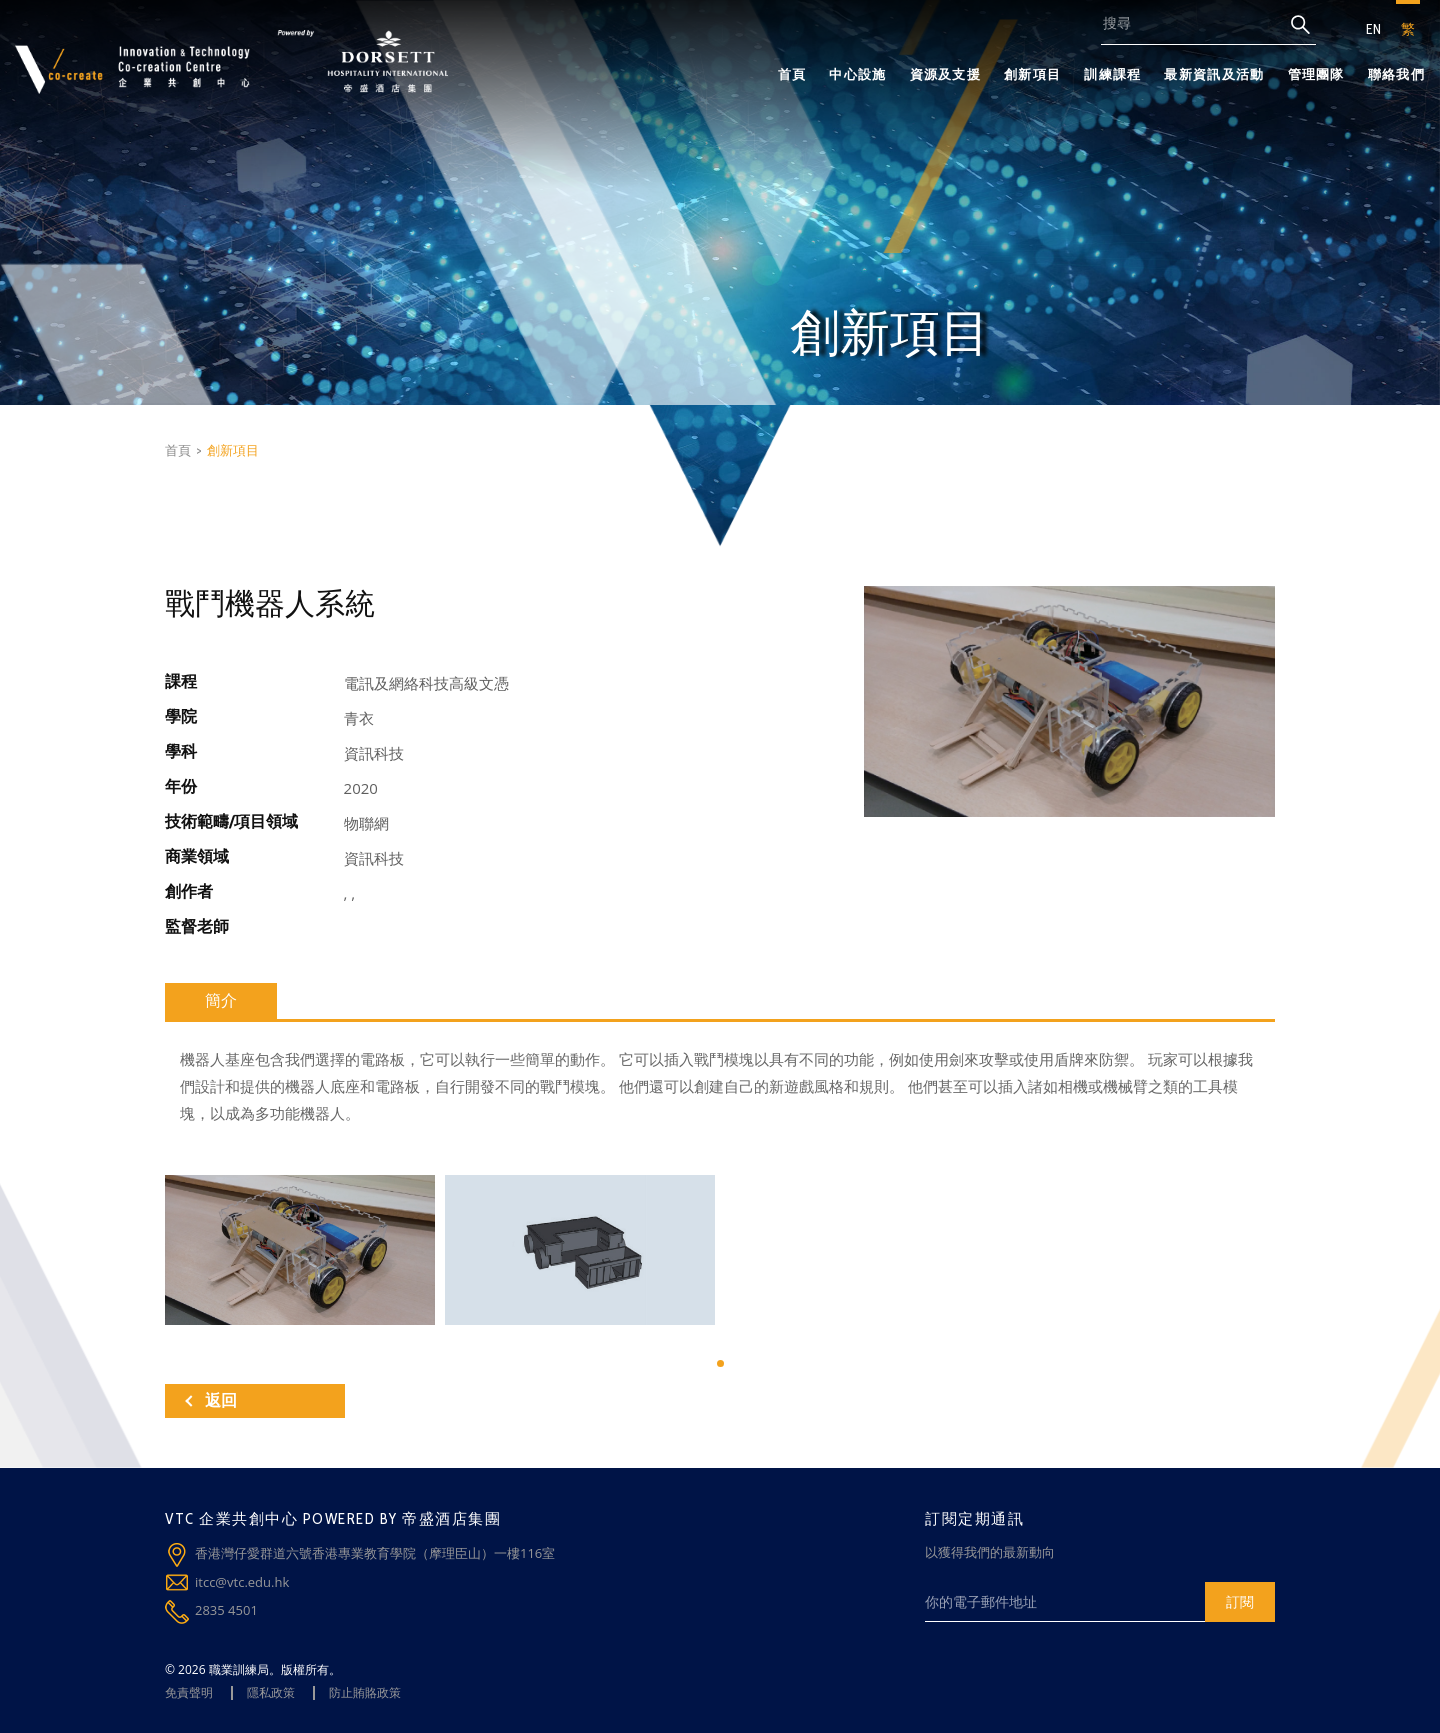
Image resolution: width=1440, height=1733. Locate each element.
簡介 (221, 1000)
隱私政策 (271, 1692)
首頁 (792, 74)
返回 (211, 1400)
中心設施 (857, 74)
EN (1373, 29)
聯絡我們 (1396, 74)
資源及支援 (946, 74)
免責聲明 (189, 1692)
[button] (720, 1363)
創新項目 (1032, 74)
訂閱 (1240, 1601)
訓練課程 (1112, 74)
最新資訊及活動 (1214, 74)
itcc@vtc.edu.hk (242, 1582)
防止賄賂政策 (365, 1692)
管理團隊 (1316, 74)
